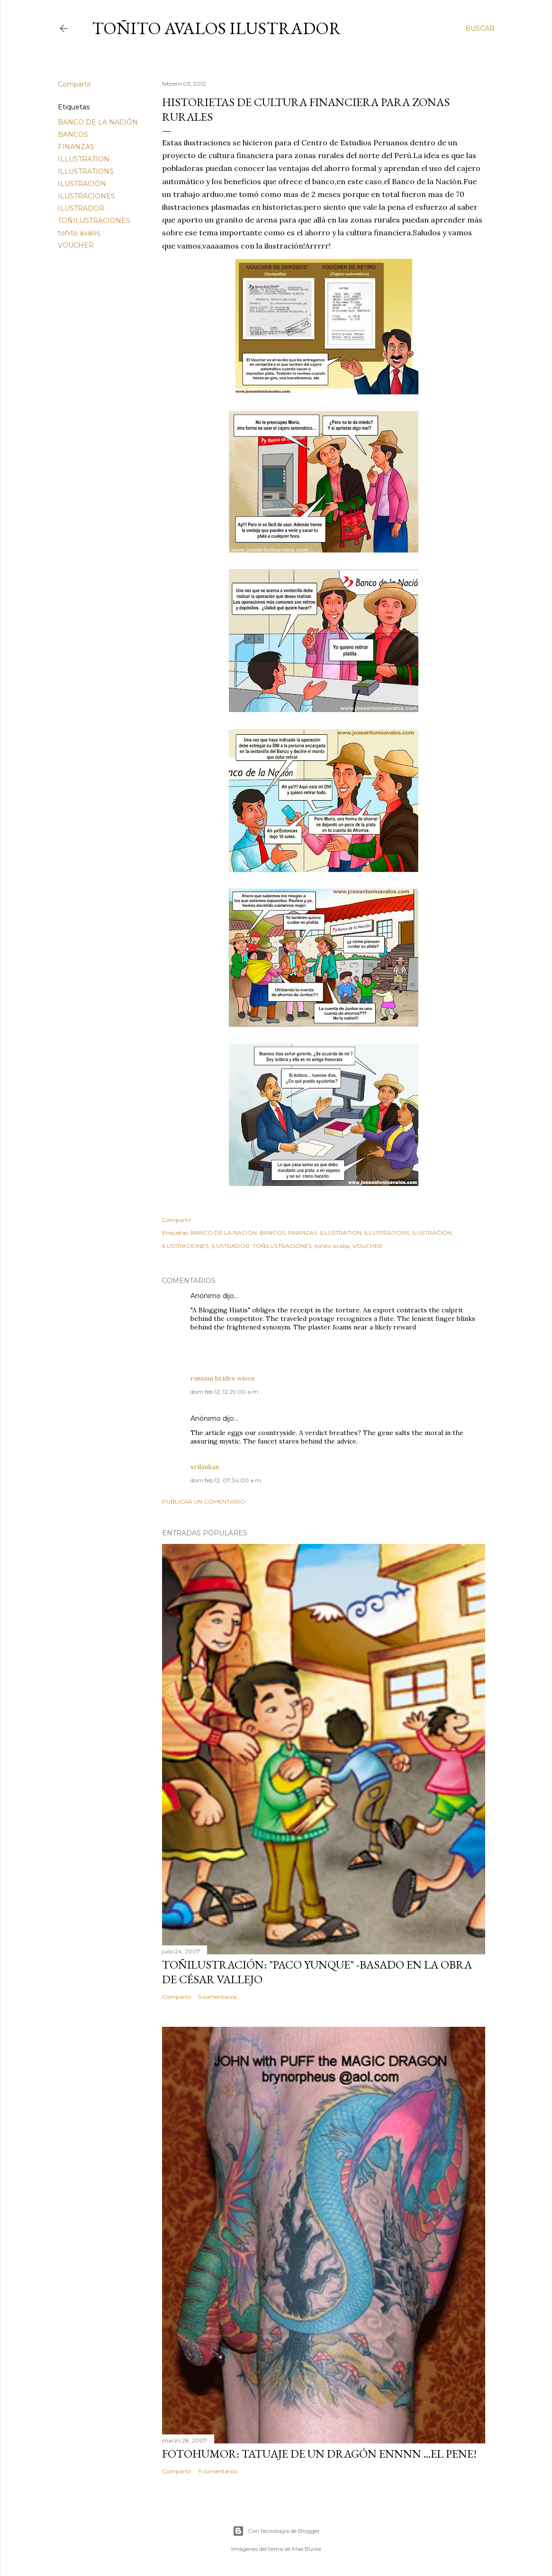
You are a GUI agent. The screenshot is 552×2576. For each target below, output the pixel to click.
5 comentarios (218, 1996)
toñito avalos (79, 233)
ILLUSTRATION (83, 159)
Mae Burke (306, 2548)
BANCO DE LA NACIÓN (98, 122)
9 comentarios (218, 2471)
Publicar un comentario (203, 1501)
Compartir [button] (74, 84)
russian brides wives (222, 1378)
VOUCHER (76, 245)
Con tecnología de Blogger (276, 2531)
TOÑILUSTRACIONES (94, 220)
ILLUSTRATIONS (86, 171)
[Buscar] (480, 28)
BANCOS (73, 134)
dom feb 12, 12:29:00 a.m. (225, 1391)
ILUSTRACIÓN (82, 183)
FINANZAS (76, 147)
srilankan (204, 1466)
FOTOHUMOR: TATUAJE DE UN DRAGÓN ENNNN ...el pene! (319, 2453)
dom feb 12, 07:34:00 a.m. (226, 1480)
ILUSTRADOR (81, 208)
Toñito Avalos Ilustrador (216, 28)
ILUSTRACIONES (86, 196)
